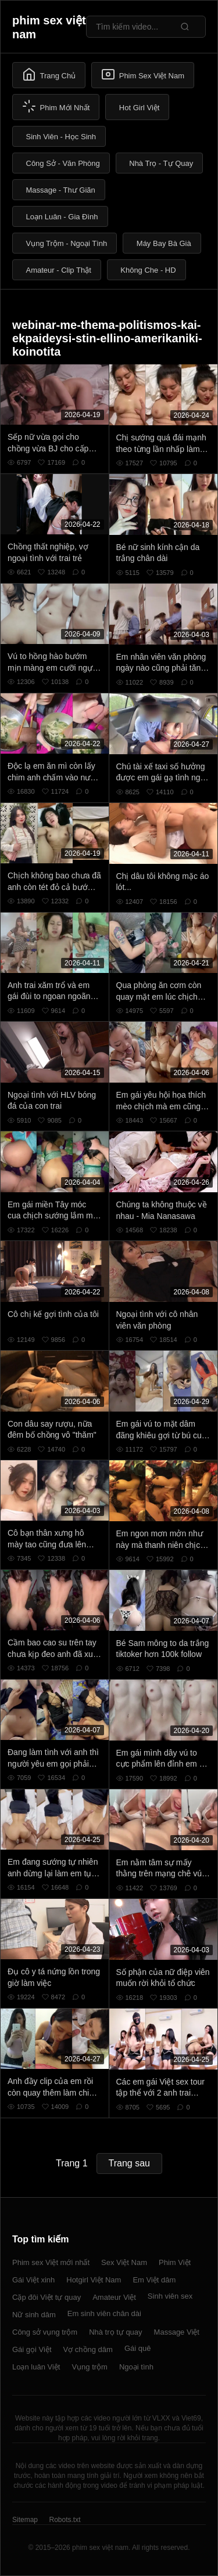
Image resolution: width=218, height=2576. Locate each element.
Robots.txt (64, 2520)
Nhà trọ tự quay (115, 2332)
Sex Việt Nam (124, 2262)
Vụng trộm (90, 2366)
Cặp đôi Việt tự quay (46, 2297)
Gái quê (137, 2348)
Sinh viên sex (170, 2296)
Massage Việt (176, 2332)
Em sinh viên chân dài (104, 2313)
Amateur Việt (114, 2297)
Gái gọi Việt (32, 2349)
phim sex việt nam (49, 27)
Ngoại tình (136, 2366)
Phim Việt (175, 2262)
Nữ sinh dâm (34, 2314)
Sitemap (25, 2520)
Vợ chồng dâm (88, 2349)
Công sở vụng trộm (44, 2332)
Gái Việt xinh (33, 2279)
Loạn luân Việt (36, 2366)
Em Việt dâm (154, 2279)
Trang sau (129, 2163)
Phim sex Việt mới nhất (51, 2262)
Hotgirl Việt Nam (93, 2279)
